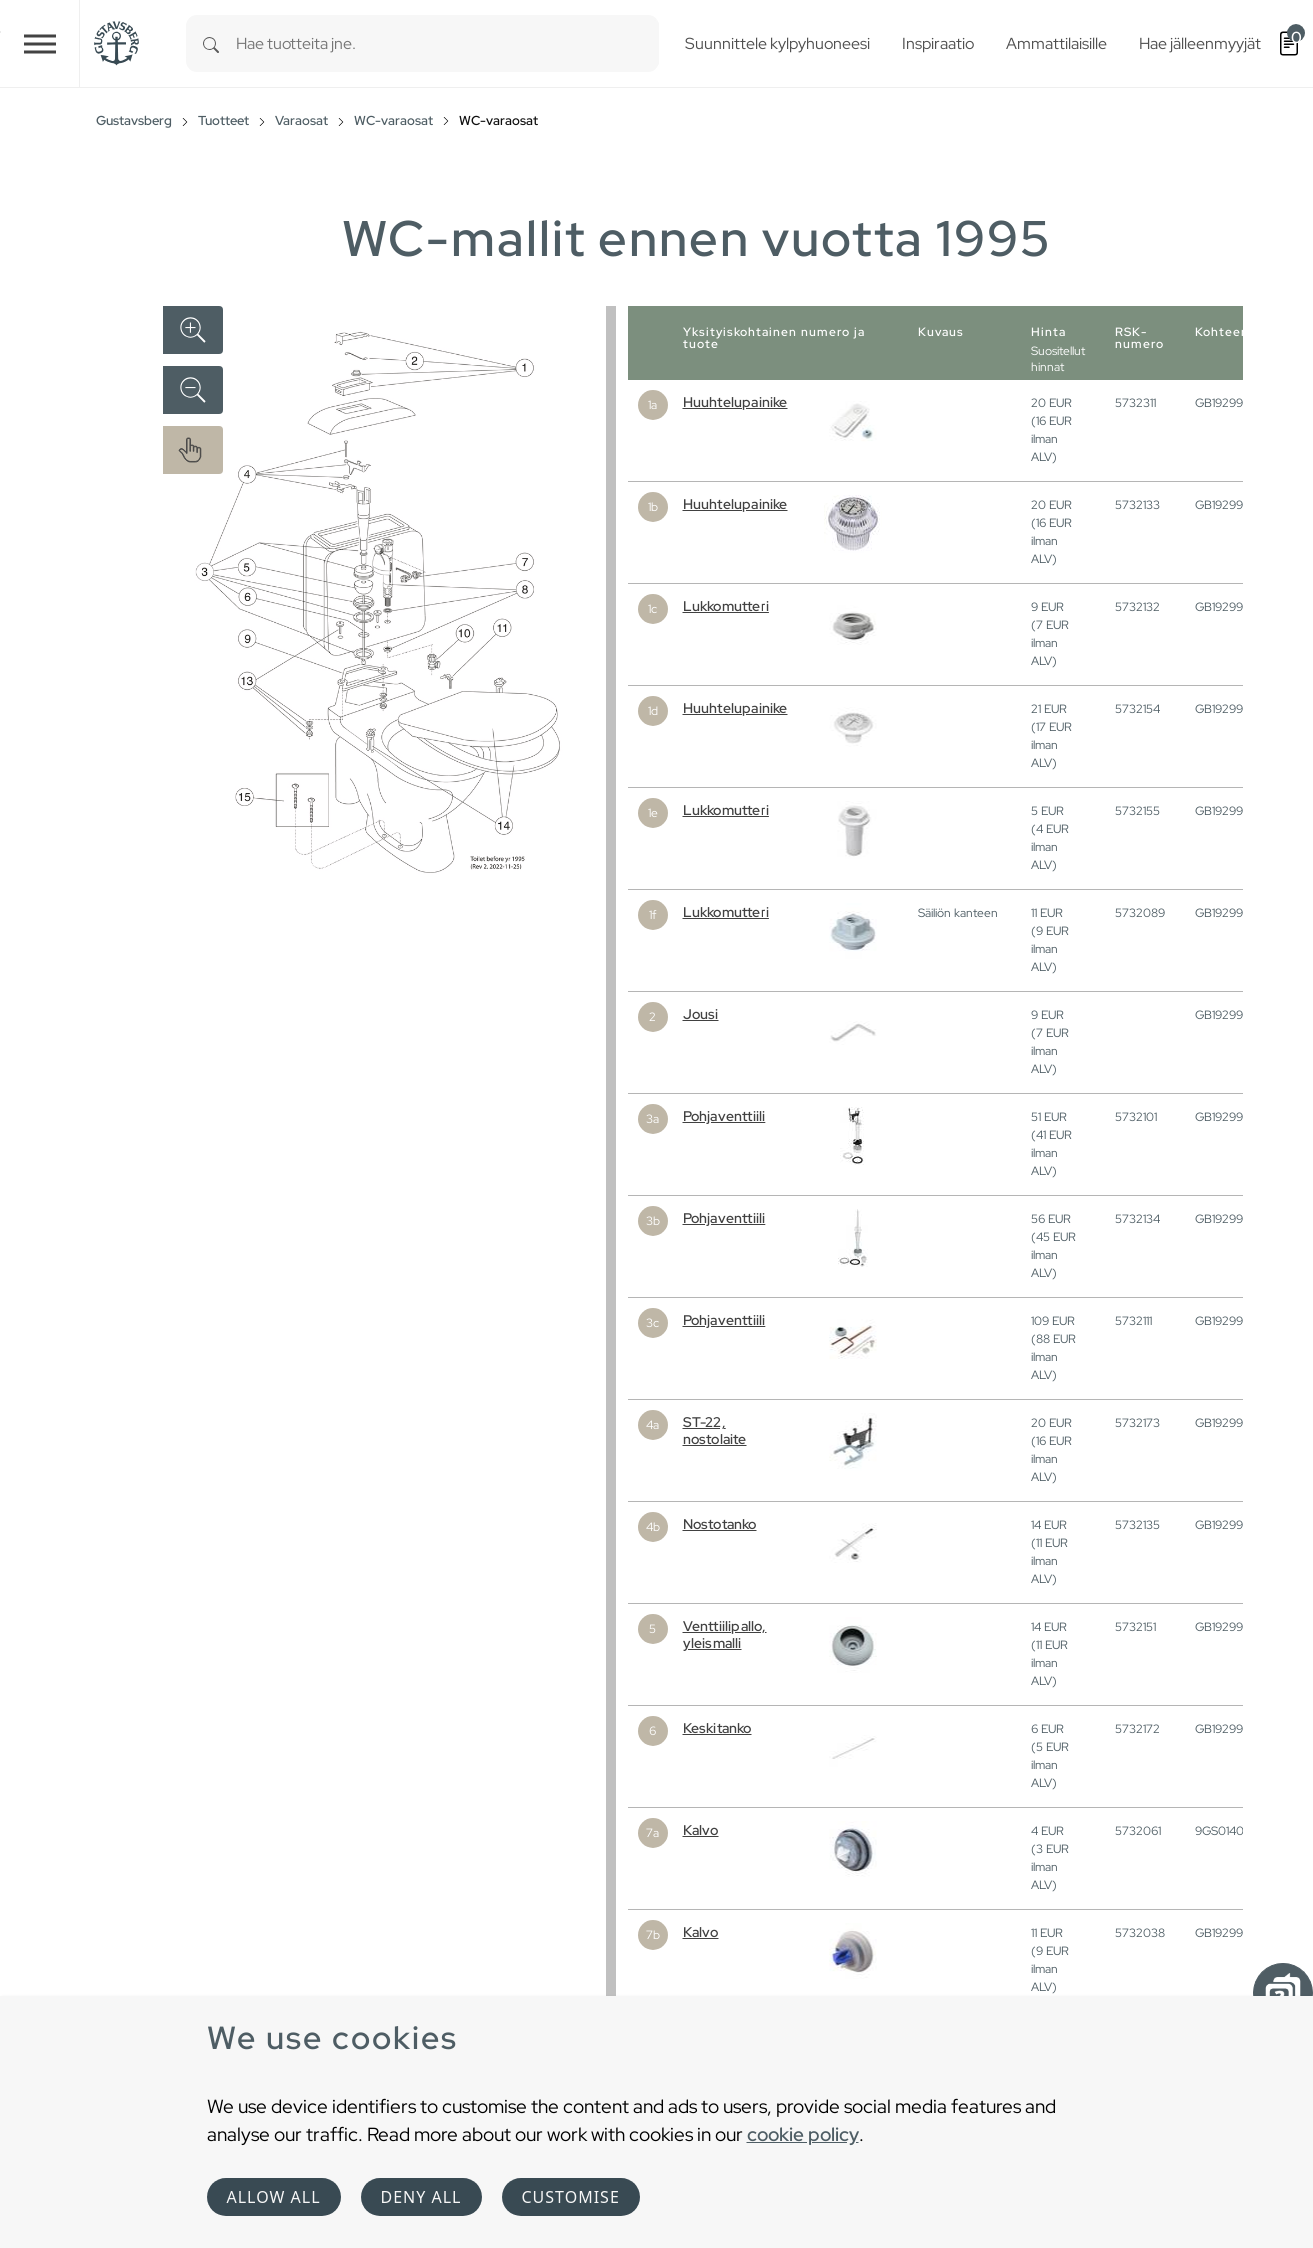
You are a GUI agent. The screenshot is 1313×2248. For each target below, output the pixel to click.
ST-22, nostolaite (715, 1430)
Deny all (421, 2197)
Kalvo (701, 1830)
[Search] (211, 43)
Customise (571, 2197)
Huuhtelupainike (735, 402)
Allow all (274, 2197)
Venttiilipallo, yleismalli (725, 1634)
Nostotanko (720, 1524)
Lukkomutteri (726, 606)
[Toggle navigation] (40, 43)
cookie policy (803, 2134)
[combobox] (447, 43)
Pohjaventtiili (724, 1116)
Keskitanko (717, 1728)
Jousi (701, 1014)
